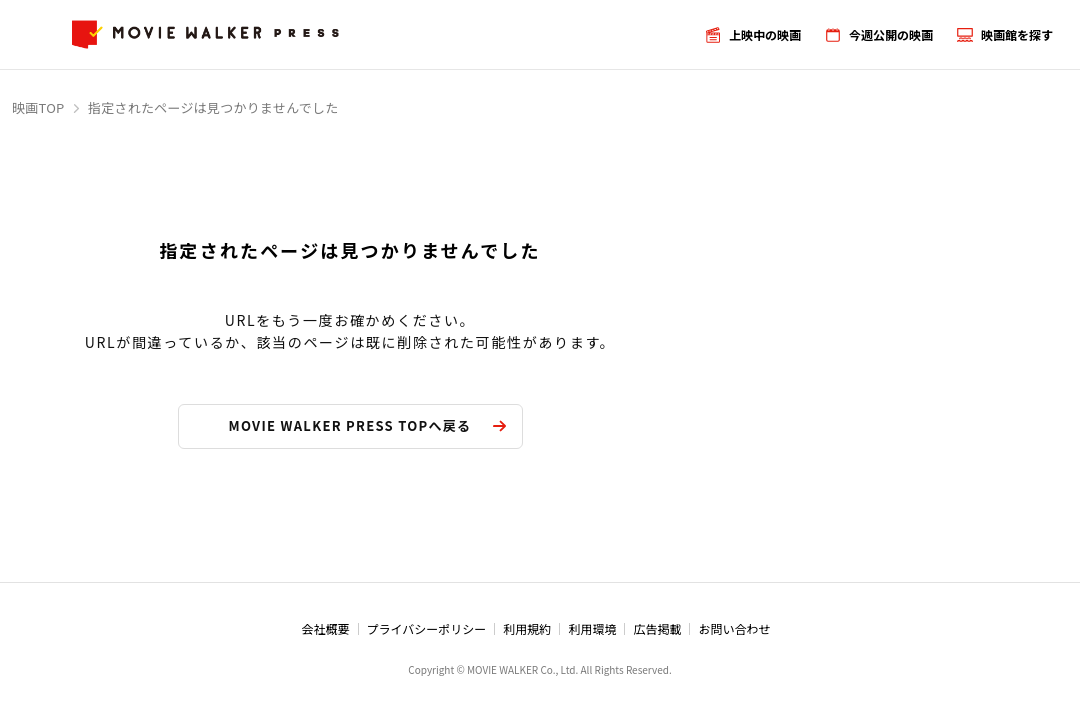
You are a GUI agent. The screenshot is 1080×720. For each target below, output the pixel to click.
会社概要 (326, 628)
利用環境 (592, 628)
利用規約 (527, 628)
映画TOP (38, 107)
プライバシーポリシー (427, 628)
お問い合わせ (734, 628)
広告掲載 (657, 628)
